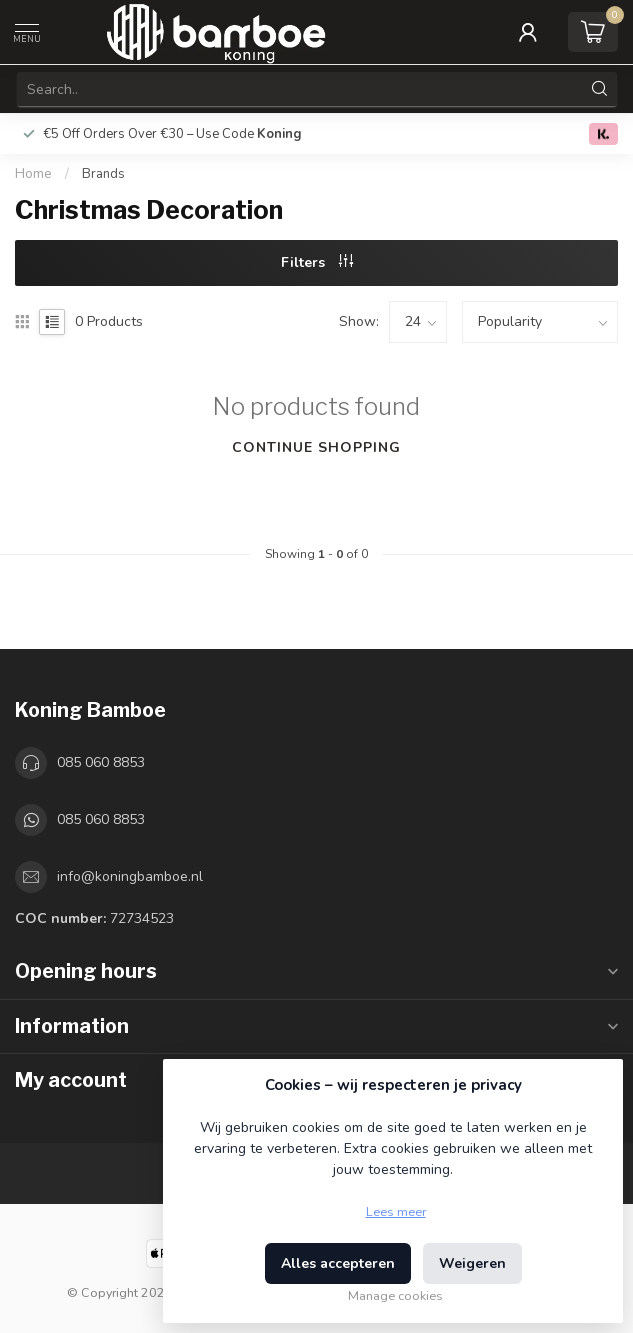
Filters (317, 262)
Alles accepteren (338, 1263)
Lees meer (396, 1211)
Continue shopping (316, 447)
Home (33, 174)
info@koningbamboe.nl (130, 876)
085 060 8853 (101, 762)
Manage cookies (395, 1295)
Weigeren (472, 1263)
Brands (103, 174)
